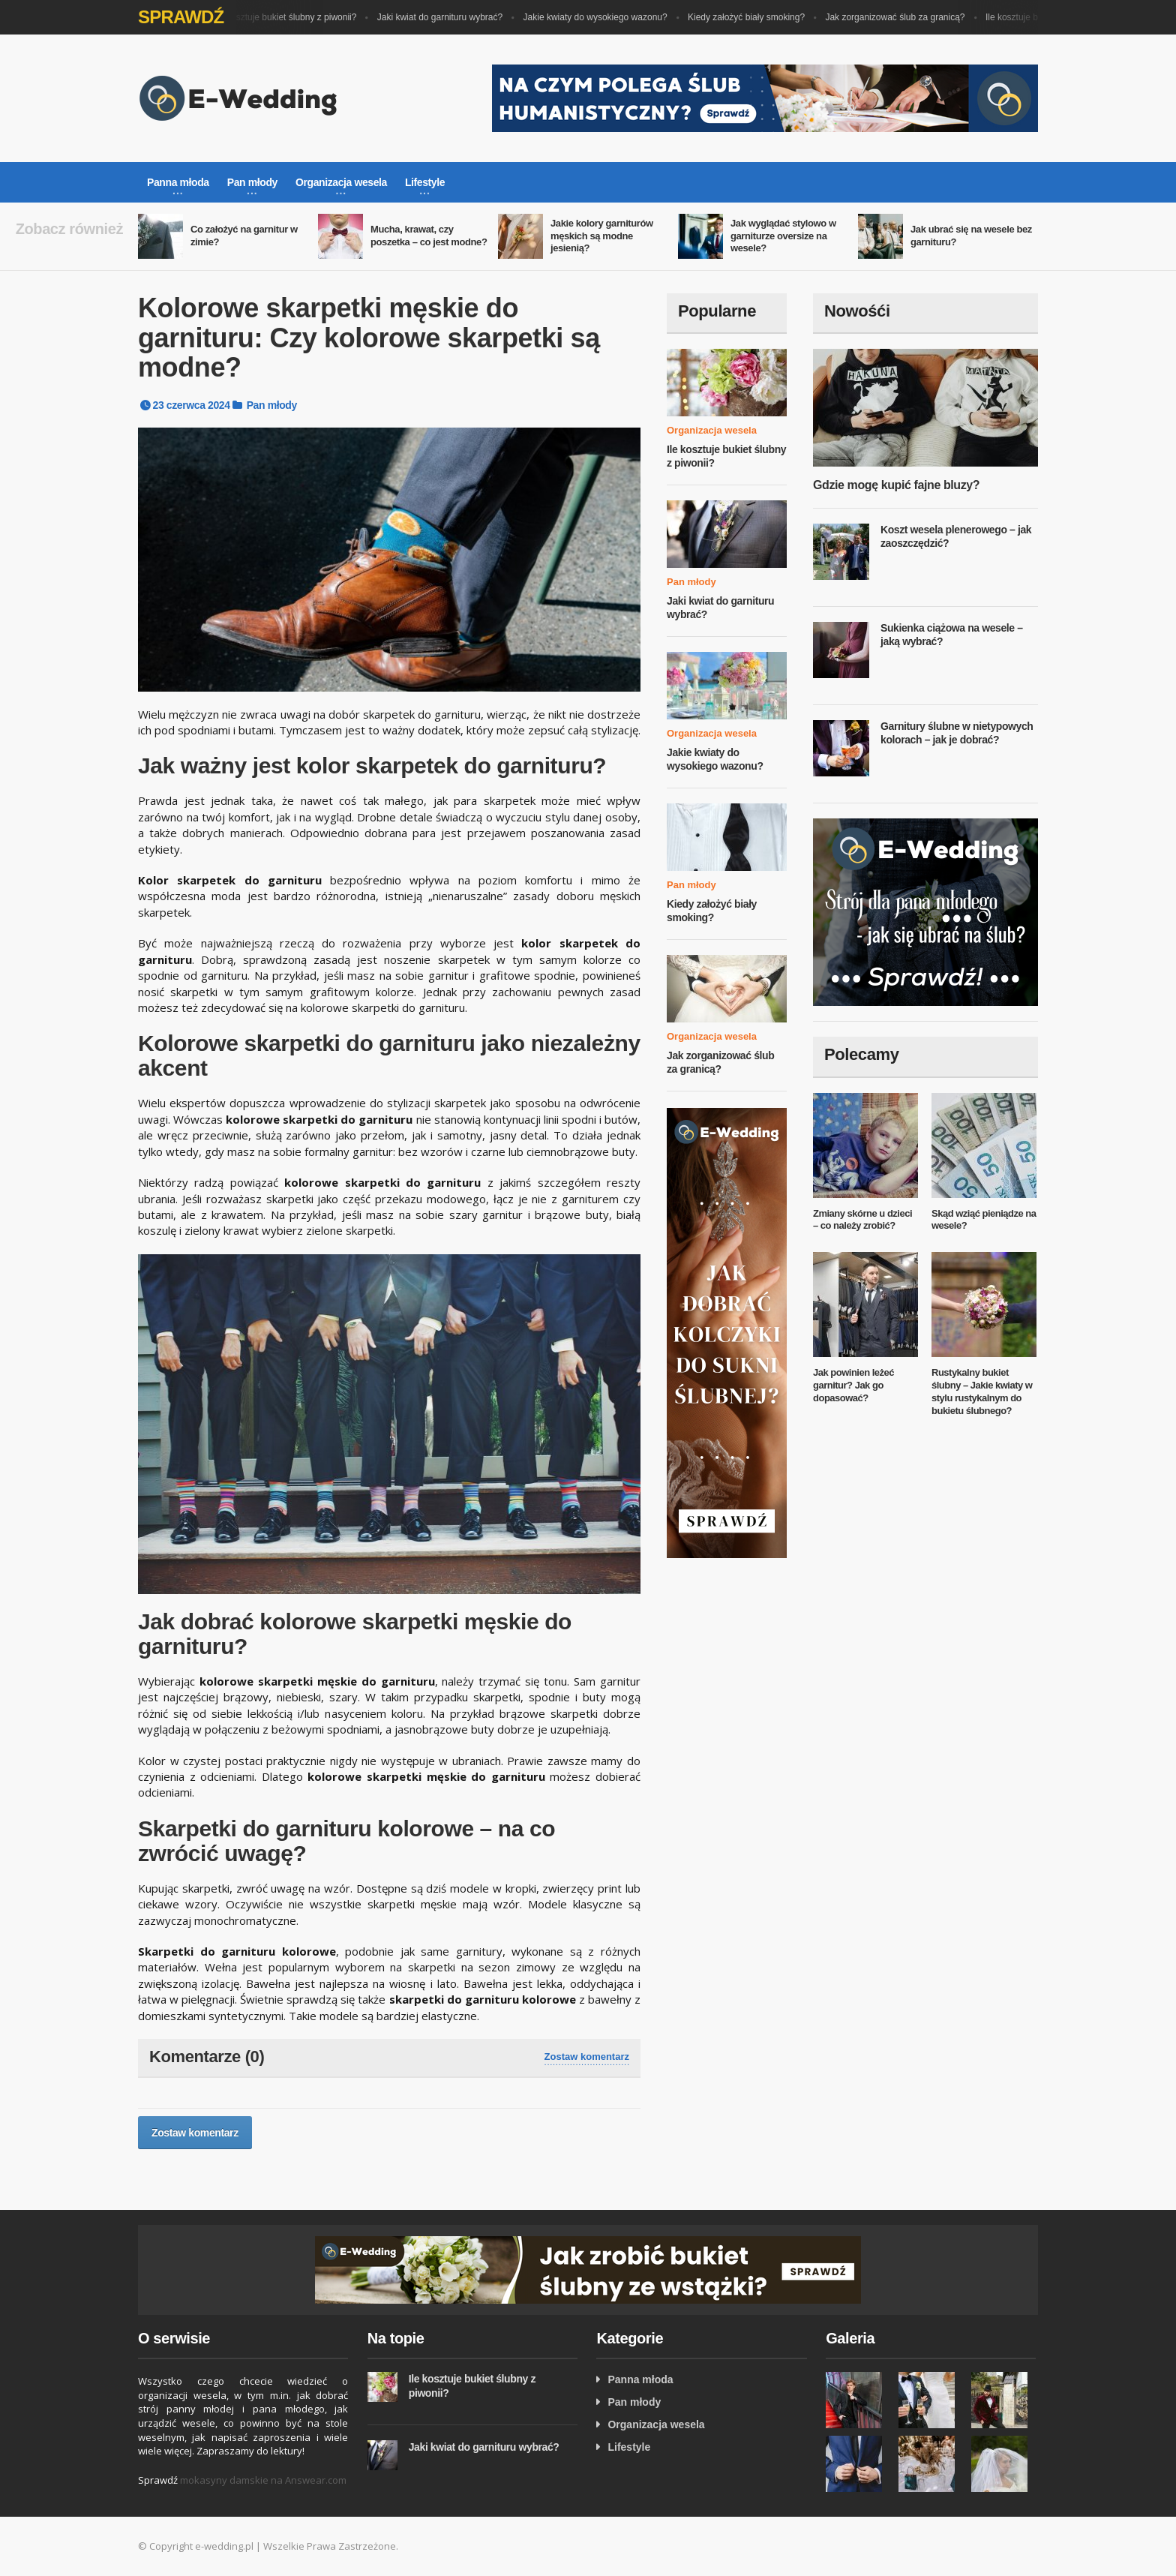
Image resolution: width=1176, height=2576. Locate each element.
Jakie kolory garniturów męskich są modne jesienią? (601, 236)
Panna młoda (640, 2379)
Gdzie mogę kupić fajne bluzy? (896, 485)
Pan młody (272, 405)
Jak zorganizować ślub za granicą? (900, 17)
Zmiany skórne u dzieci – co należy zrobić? (862, 1220)
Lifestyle (629, 2447)
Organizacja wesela (712, 430)
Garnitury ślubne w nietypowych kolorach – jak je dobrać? (956, 733)
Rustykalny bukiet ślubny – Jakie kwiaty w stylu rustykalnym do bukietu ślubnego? (982, 1391)
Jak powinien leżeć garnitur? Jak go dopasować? (853, 1385)
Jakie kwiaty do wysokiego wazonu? (601, 17)
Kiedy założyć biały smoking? (751, 17)
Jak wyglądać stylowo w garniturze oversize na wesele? (783, 236)
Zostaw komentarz (586, 2056)
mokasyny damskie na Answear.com (263, 2480)
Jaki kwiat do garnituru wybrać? (445, 17)
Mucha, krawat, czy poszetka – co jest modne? (428, 236)
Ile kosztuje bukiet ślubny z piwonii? (291, 17)
